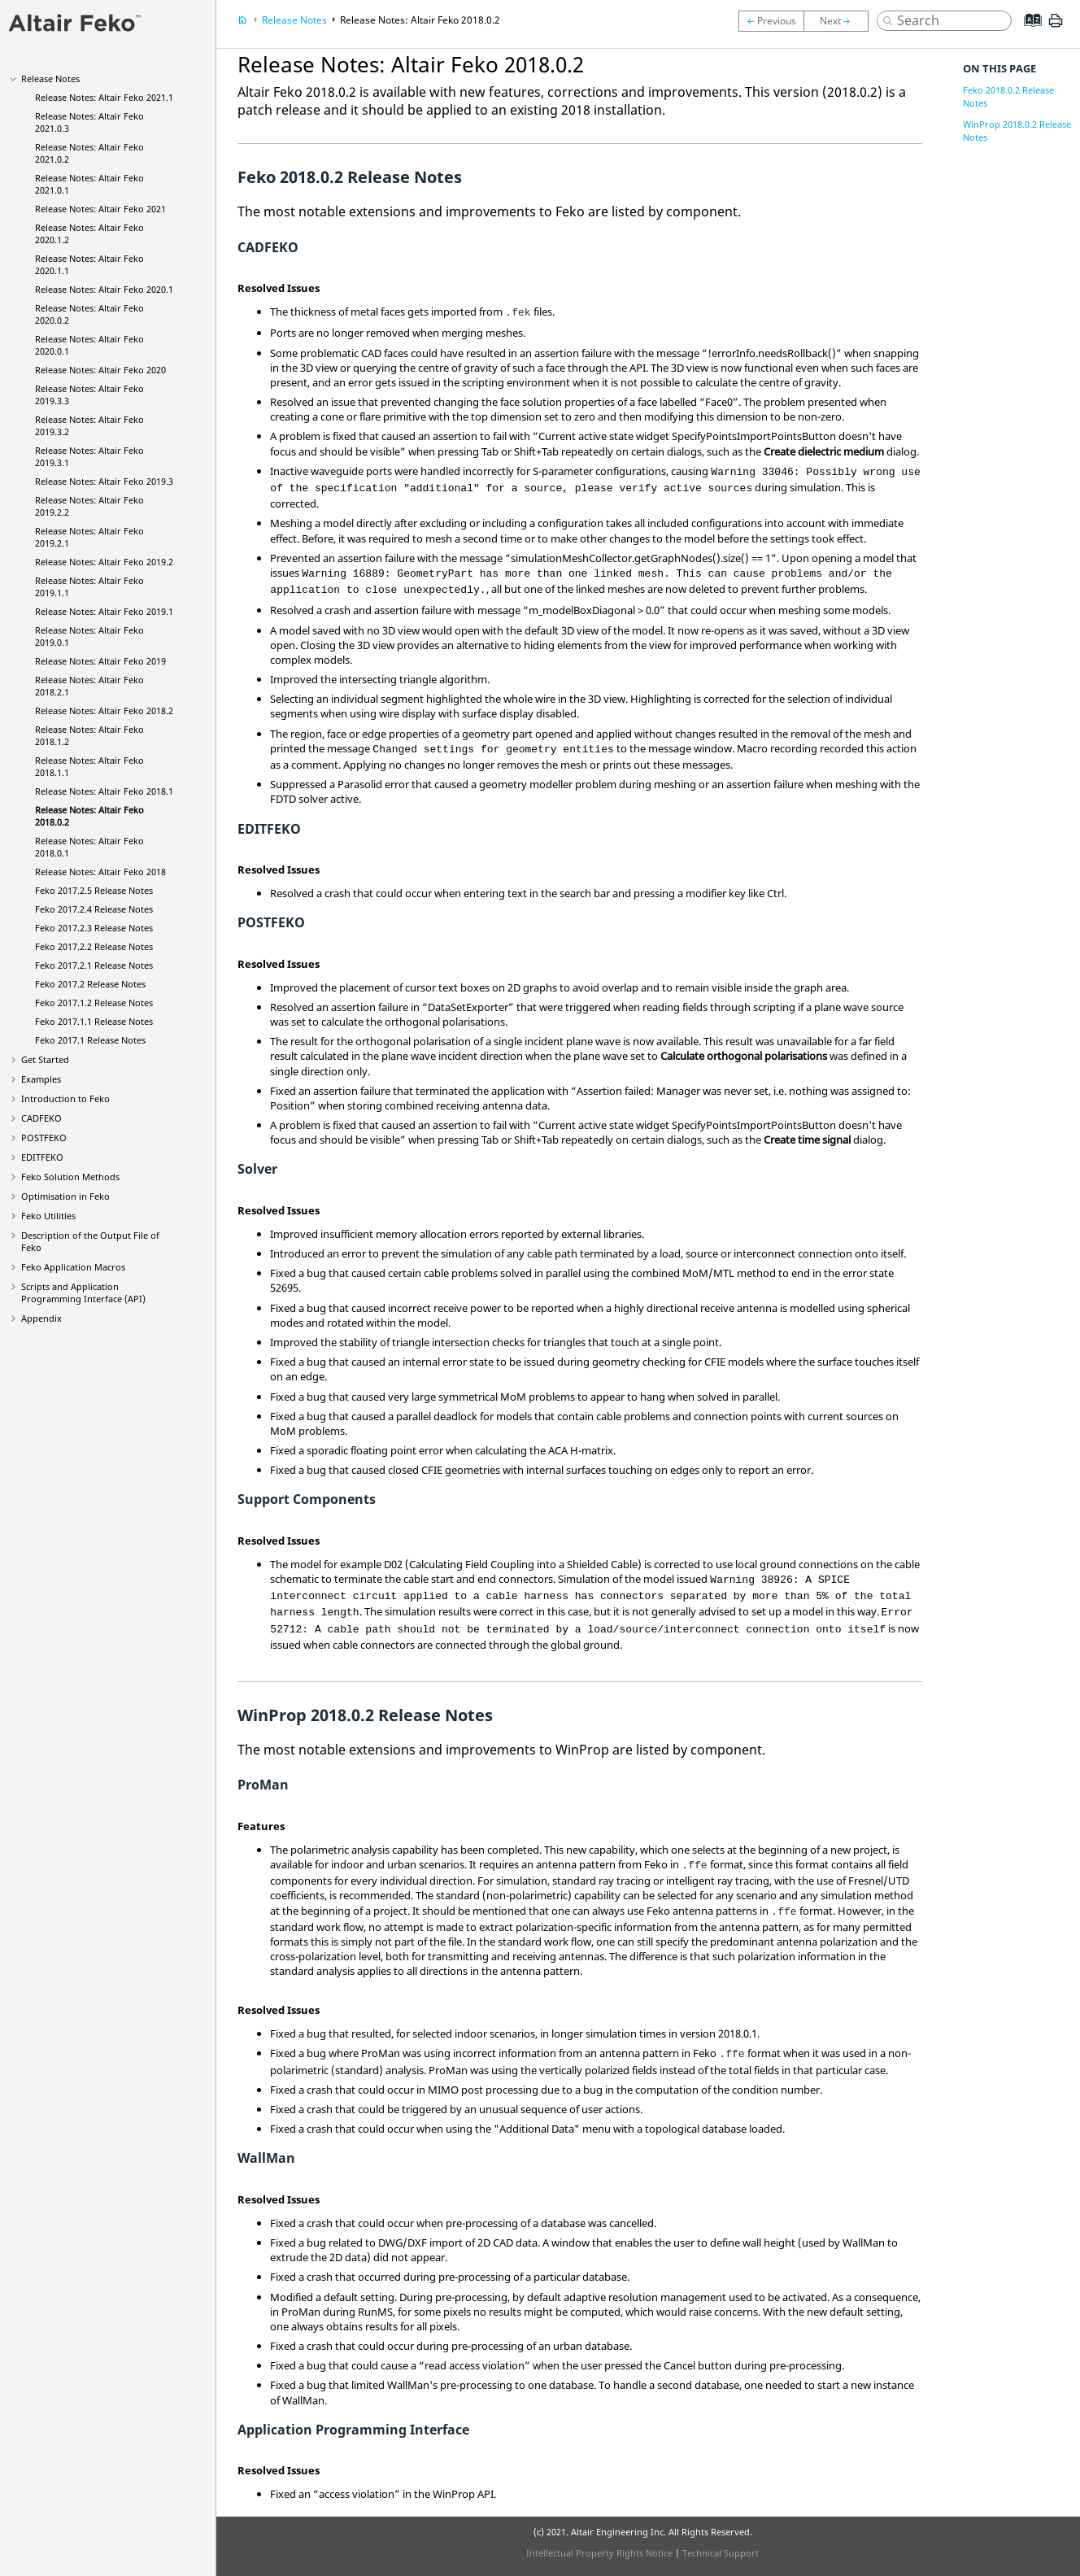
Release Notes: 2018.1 (104, 791)
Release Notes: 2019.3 (104, 481)
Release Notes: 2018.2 (104, 710)
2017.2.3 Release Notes (94, 928)
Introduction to (65, 1098)
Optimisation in (65, 1196)
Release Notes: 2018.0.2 (420, 20)
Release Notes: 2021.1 (104, 97)
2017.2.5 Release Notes (94, 890)
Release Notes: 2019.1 (104, 611)
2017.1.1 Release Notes (94, 1021)
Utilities (48, 1216)
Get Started (45, 1059)
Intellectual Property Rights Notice (599, 2553)
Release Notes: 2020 (100, 370)
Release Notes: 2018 (100, 871)
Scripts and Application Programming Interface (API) (83, 1292)
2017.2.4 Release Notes (94, 909)
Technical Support (720, 2553)
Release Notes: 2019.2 (104, 562)
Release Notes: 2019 (100, 661)
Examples (41, 1079)
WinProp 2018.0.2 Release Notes (1017, 130)
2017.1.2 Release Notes (94, 1002)
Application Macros (73, 1267)
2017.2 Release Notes (90, 984)
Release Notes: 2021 (100, 209)
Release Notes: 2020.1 (104, 289)
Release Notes (50, 78)
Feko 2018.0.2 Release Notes (1008, 96)
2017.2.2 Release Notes (94, 946)
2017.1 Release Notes (90, 1040)
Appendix (41, 1318)
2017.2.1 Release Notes (94, 965)
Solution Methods (70, 1176)
